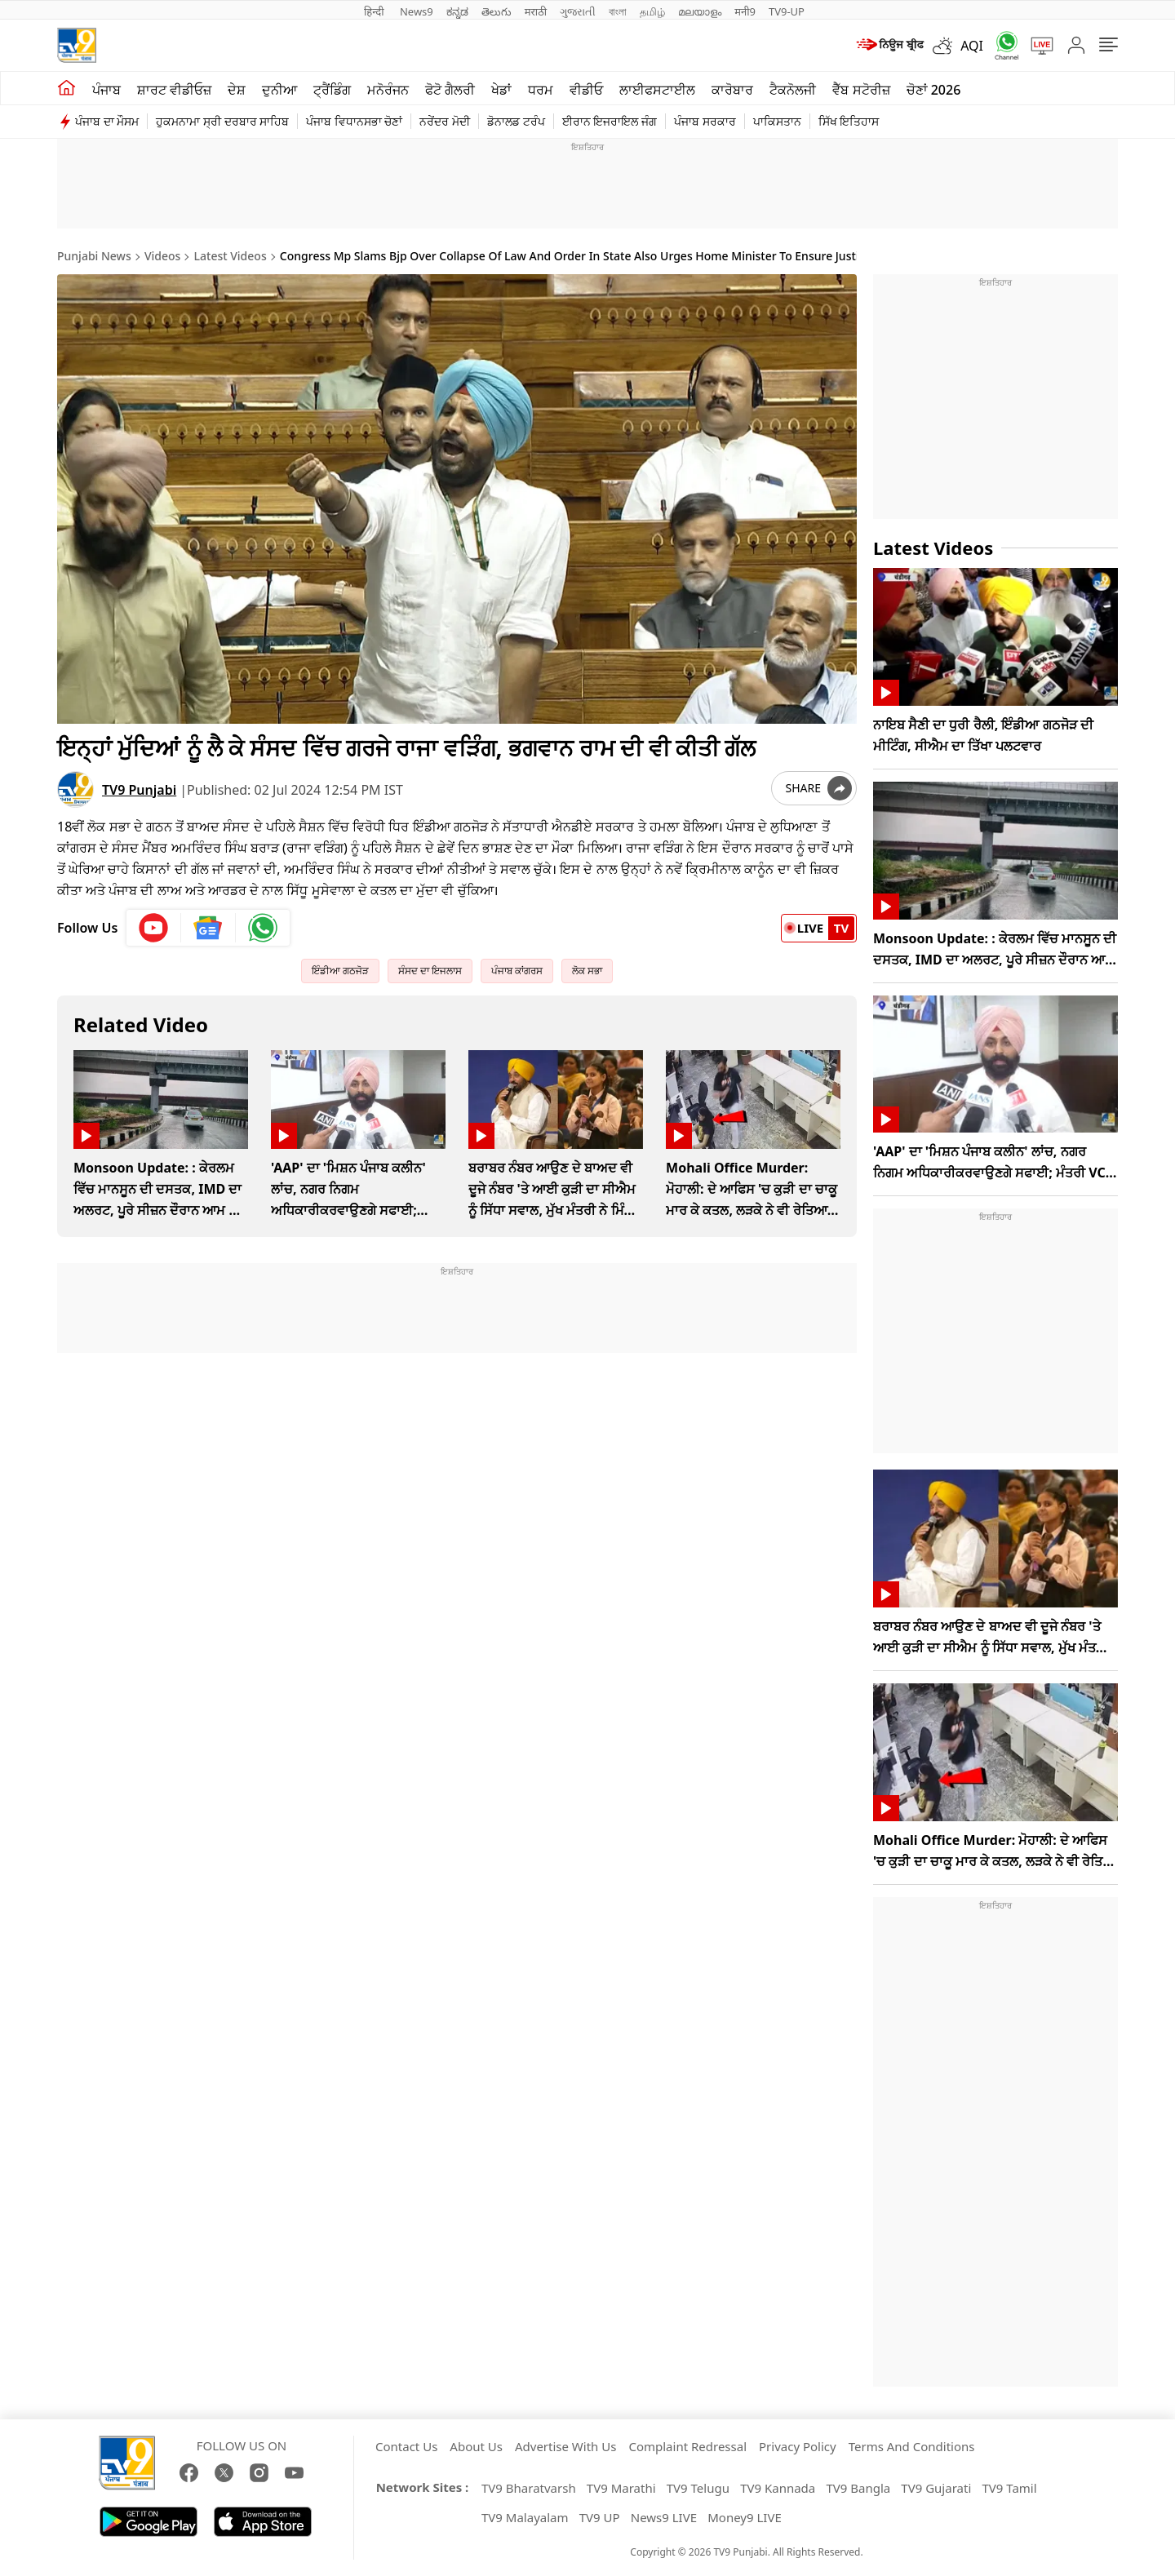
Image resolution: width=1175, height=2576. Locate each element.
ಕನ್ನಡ (457, 11)
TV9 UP (599, 2517)
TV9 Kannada (777, 2488)
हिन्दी (375, 11)
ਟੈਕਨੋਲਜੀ (792, 90)
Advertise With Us (565, 2446)
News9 (416, 11)
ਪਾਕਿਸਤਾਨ (777, 121)
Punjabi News (94, 256)
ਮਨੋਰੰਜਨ (388, 90)
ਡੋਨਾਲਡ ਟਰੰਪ (516, 121)
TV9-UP (787, 11)
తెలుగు (496, 11)
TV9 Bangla (858, 2488)
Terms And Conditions (912, 2446)
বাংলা (618, 11)
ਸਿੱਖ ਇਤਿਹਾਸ (849, 121)
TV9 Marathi (621, 2488)
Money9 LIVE (744, 2517)
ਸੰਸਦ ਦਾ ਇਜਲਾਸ (430, 971)
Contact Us (406, 2446)
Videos (162, 256)
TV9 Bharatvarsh (528, 2488)
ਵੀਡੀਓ (586, 90)
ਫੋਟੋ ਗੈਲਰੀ (450, 90)
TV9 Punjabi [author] (139, 789)
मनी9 (745, 11)
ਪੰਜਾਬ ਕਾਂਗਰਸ (517, 971)
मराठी (536, 11)
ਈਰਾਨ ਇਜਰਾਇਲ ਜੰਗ (609, 121)
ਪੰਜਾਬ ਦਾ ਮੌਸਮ (107, 121)
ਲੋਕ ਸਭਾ (587, 971)
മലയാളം (699, 11)
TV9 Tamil (1009, 2488)
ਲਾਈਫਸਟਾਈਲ (657, 90)
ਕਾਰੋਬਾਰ (732, 90)
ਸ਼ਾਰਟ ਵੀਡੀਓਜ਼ (174, 90)
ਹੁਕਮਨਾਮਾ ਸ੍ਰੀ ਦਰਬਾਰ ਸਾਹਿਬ (222, 121)
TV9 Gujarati (936, 2488)
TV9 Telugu (698, 2488)
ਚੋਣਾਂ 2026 (934, 90)
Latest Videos (230, 256)
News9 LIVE (664, 2517)
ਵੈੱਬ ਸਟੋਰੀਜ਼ (860, 90)
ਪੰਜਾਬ (106, 90)
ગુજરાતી (578, 11)
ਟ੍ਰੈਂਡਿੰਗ (332, 90)
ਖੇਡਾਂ (501, 90)
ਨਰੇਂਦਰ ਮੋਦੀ (444, 121)
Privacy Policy (797, 2446)
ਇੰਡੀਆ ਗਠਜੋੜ (340, 971)
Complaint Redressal (687, 2446)
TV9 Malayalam (525, 2517)
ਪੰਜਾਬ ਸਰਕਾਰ (705, 121)
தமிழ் (652, 11)
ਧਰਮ (540, 90)
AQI (971, 46)
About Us (476, 2446)
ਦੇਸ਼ (237, 90)
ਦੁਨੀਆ (279, 90)
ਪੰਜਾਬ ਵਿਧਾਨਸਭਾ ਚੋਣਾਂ (354, 121)
